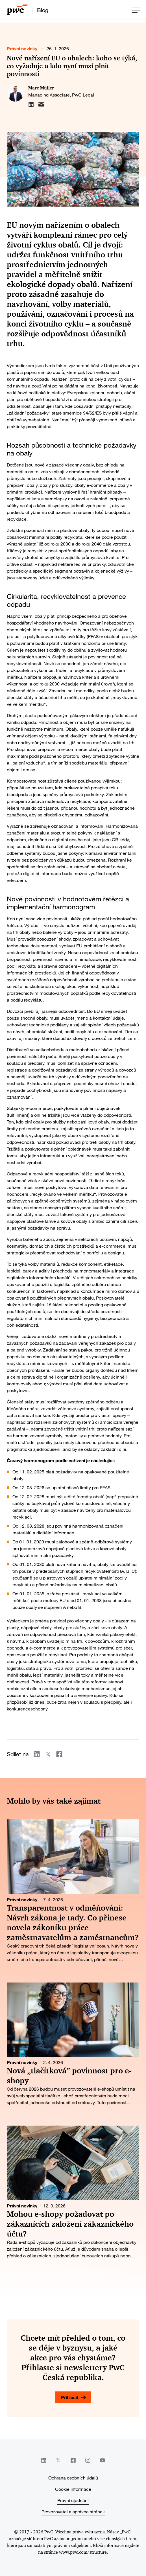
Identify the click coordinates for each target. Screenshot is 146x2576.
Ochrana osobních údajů (73, 2478)
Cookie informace (73, 2489)
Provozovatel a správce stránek (73, 2511)
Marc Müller (41, 88)
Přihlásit (70, 2397)
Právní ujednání (73, 2500)
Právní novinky (22, 48)
